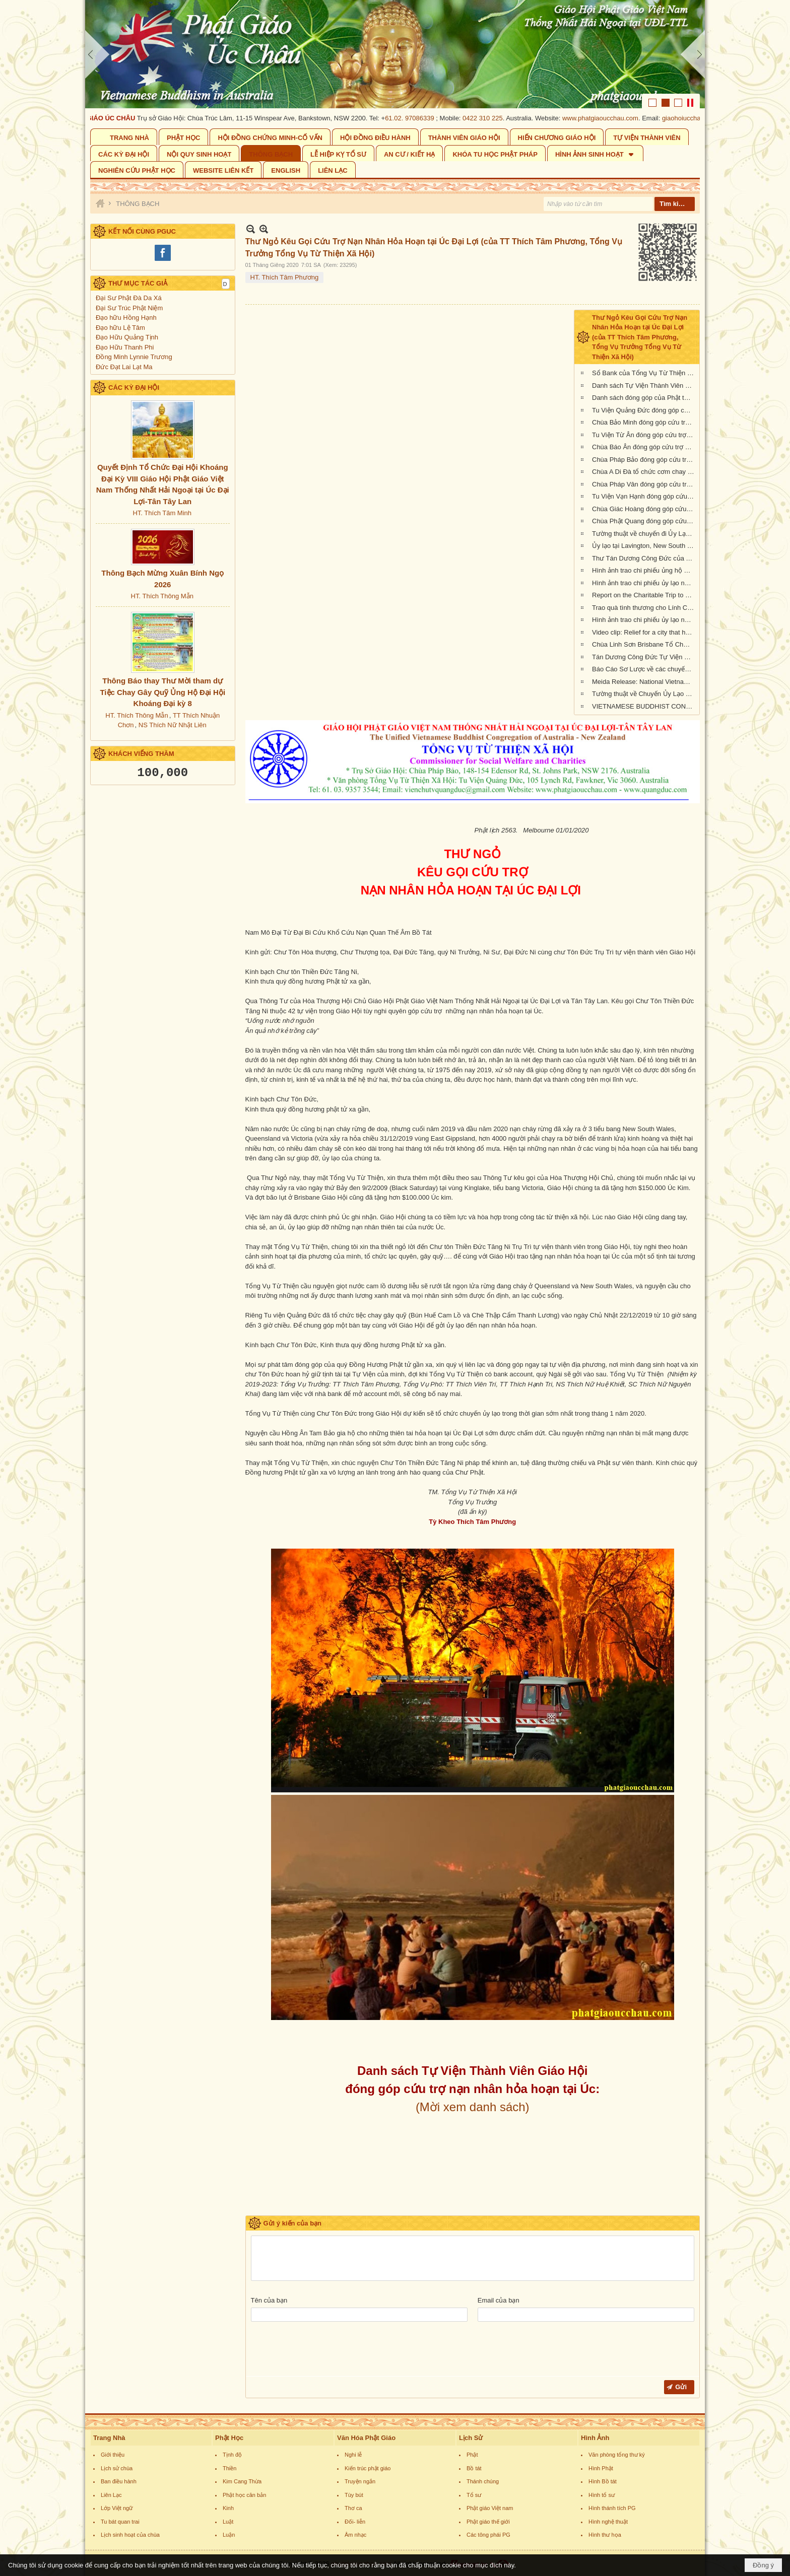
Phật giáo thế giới (488, 2522)
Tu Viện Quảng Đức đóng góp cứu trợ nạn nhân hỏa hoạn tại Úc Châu (644, 410)
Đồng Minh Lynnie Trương (134, 357)
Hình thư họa (604, 2535)
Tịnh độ (232, 2455)
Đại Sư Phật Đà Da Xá (129, 298)
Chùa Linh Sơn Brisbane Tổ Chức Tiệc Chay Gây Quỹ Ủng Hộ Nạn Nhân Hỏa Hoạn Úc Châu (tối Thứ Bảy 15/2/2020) (644, 644)
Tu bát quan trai (120, 2522)
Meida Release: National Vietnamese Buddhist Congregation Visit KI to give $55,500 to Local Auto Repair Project (644, 681)
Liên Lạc (111, 2495)
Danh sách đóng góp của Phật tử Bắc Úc (644, 397)
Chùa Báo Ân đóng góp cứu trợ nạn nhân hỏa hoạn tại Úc (644, 447)
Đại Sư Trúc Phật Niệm (129, 308)
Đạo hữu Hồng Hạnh (126, 317)
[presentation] (327, 2351)
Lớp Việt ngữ (117, 2508)
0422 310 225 (492, 118)
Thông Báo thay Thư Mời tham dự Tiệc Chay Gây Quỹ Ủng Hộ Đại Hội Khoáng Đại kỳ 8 (162, 692)
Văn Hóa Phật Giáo (366, 2438)
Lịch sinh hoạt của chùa (130, 2535)
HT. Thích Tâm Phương (284, 277)
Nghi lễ (353, 2455)
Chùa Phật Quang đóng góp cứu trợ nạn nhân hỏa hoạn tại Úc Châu (644, 521)
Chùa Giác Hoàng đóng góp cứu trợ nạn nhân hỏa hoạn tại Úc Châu (644, 509)
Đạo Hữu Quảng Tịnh (127, 337)
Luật (228, 2522)
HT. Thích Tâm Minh (162, 513)
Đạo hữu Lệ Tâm (120, 327)
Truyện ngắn (360, 2481)
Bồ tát (474, 2468)
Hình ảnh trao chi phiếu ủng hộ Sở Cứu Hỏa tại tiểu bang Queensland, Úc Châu (644, 570)
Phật (472, 2455)
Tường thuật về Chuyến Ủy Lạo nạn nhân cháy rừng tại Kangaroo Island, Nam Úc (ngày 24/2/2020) (644, 694)
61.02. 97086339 (419, 118)
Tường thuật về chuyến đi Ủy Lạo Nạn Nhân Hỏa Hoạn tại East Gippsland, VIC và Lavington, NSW (644, 533)
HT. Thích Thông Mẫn (162, 596)
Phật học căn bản (244, 2495)
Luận (229, 2535)
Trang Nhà (109, 2438)
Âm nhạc (355, 2535)
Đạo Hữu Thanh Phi (125, 347)
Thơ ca (353, 2508)
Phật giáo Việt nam (490, 2508)
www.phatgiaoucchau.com (610, 118)
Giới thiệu (112, 2455)
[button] (595, 153)
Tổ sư (474, 2495)
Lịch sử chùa (117, 2468)
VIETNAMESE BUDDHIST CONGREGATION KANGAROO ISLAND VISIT (644, 706)
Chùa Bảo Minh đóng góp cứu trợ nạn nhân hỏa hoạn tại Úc (644, 422)
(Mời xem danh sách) (473, 2107)
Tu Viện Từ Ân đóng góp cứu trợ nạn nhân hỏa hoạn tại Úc (644, 435)
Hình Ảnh (595, 2438)
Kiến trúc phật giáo (368, 2468)
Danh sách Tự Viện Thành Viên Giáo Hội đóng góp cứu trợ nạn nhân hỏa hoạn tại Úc (644, 385)
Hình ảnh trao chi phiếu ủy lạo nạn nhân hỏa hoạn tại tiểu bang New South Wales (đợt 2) (644, 583)
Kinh (228, 2508)
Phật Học (229, 2438)
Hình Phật (600, 2468)
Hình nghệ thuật (608, 2522)
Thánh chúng (483, 2481)
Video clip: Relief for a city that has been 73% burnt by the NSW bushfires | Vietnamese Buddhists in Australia (644, 632)
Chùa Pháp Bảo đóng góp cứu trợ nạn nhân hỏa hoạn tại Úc (644, 459)
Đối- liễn (355, 2522)
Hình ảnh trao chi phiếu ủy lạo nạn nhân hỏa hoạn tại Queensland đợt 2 (644, 619)
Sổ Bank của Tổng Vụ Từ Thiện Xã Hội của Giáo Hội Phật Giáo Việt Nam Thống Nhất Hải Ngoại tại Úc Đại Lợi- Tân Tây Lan (644, 373)
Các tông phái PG (488, 2535)
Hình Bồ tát (602, 2481)
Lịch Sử (471, 2438)
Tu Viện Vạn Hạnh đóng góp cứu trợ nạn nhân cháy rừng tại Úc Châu (644, 496)
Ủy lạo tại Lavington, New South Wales (644, 545)
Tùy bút (354, 2495)
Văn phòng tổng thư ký (616, 2455)
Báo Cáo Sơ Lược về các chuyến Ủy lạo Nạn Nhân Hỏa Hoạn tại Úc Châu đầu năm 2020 (644, 669)
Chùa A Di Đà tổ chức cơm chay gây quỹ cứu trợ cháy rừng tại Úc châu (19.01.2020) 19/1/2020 (644, 471)
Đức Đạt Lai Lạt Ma (124, 367)
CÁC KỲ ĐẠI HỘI (133, 387)
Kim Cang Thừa (242, 2481)
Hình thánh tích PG (612, 2508)
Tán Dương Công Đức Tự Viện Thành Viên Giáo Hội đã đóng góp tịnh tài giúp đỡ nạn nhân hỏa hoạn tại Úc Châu (644, 657)
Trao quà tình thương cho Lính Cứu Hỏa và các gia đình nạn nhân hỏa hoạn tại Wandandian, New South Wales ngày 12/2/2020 (644, 607)
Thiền (229, 2468)
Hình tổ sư (601, 2495)
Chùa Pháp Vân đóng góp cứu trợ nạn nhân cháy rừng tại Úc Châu (644, 484)
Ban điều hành (119, 2481)
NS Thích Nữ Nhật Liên (173, 725)
